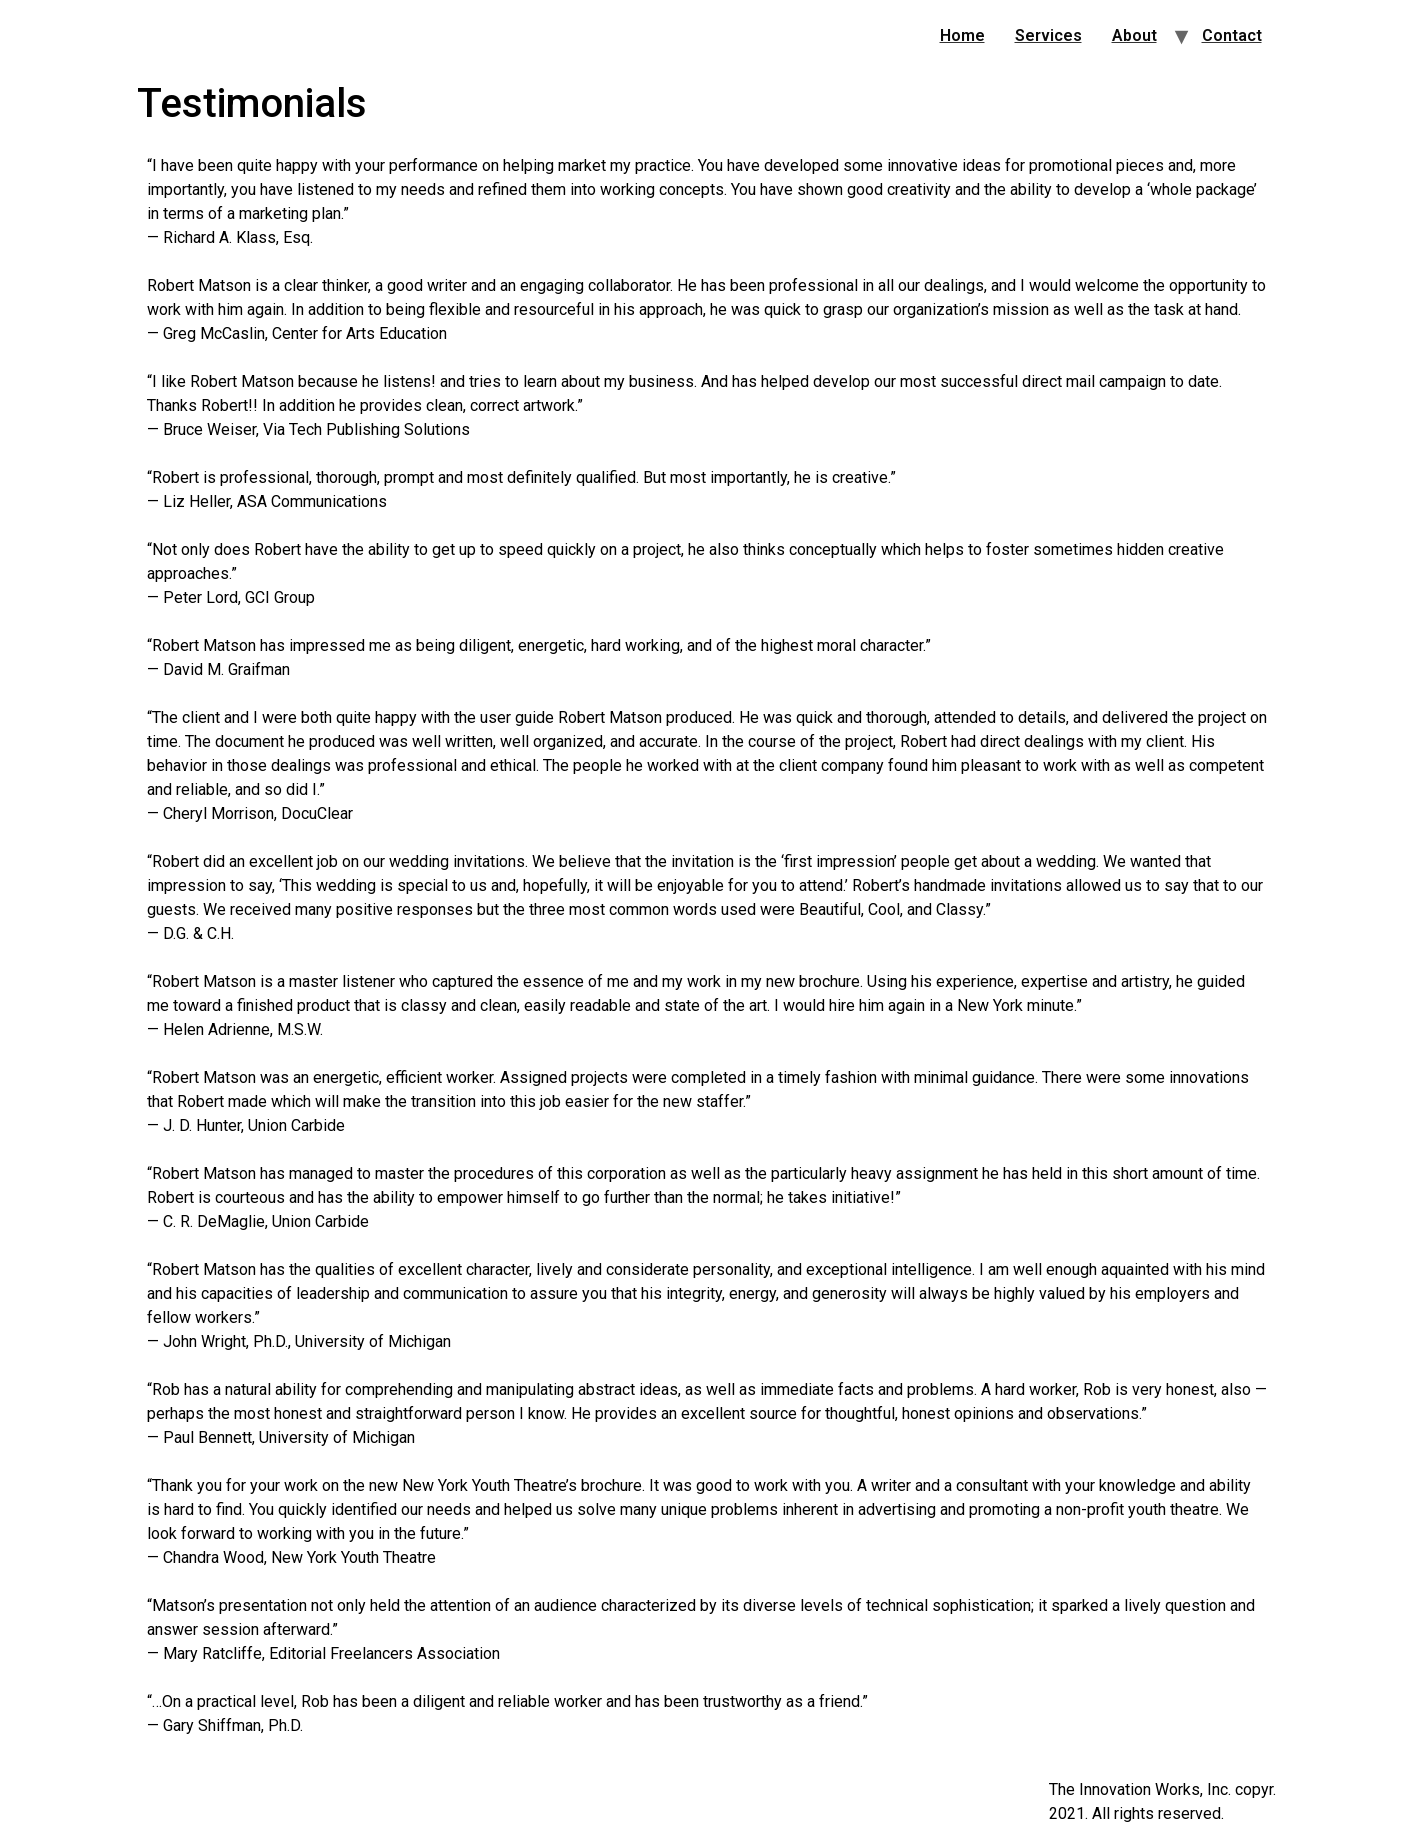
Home (962, 35)
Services (1048, 35)
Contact (1232, 35)
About (1134, 35)
